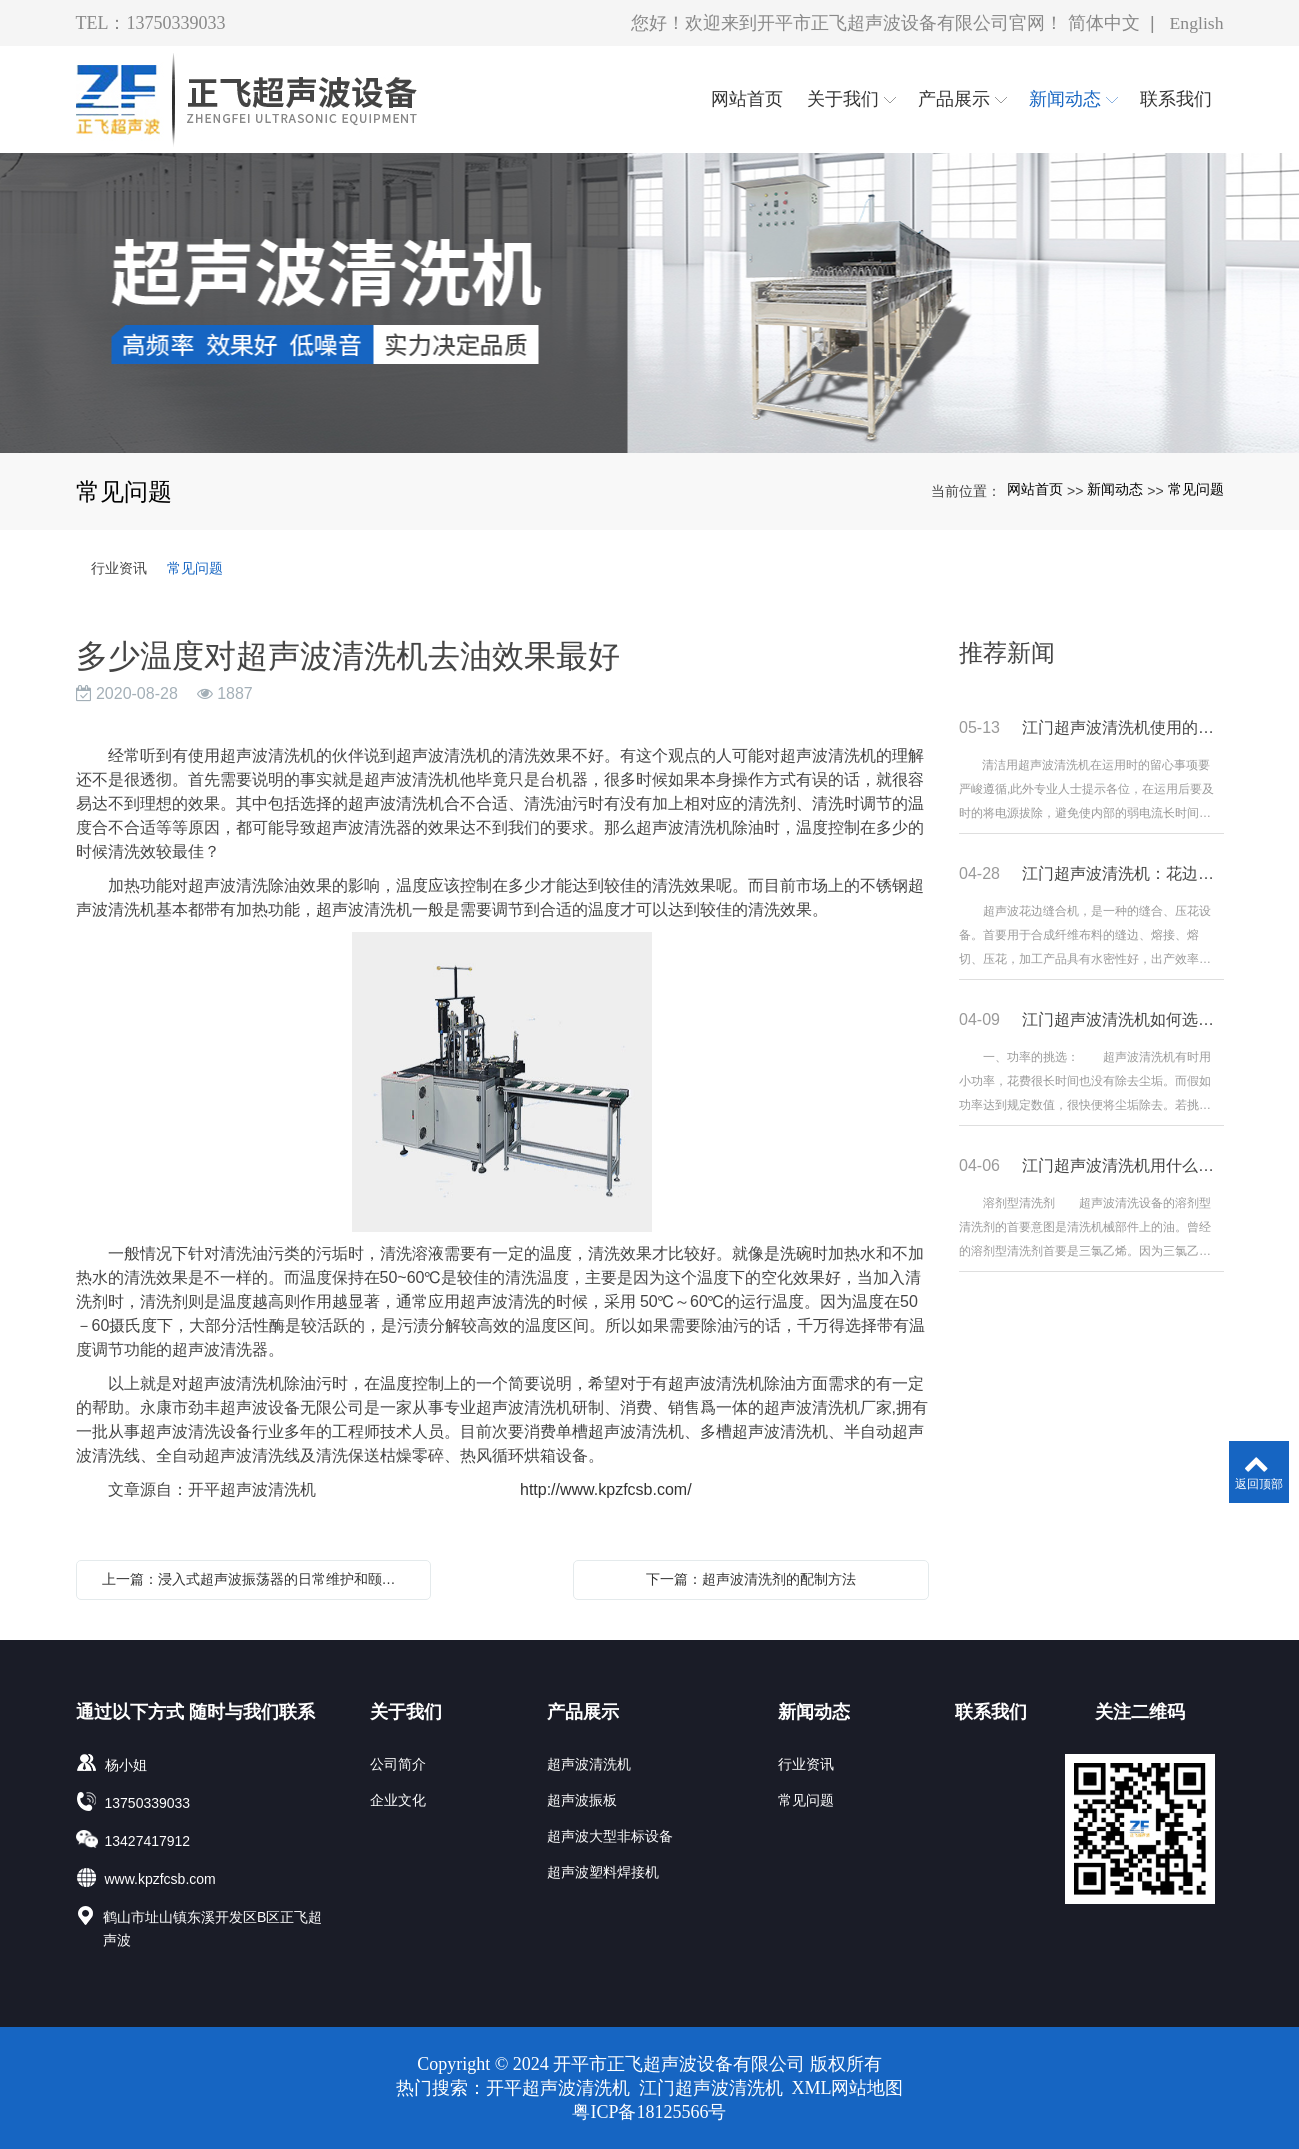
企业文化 (398, 1800)
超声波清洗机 (589, 1764)
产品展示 (583, 1712)
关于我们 (406, 1712)
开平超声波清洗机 (560, 2088)
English (1195, 23)
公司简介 (398, 1764)
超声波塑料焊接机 (603, 1872)
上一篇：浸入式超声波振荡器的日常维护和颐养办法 (259, 1579)
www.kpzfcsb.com (160, 1879)
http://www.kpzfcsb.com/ (601, 1489)
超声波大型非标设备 (610, 1836)
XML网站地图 (848, 2088)
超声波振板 (582, 1800)
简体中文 (1103, 23)
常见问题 (1196, 489)
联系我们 (991, 1712)
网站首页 (1035, 489)
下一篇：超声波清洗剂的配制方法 (751, 1579)
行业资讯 (119, 568)
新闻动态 (1115, 489)
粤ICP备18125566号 (649, 2112)
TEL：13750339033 (151, 23)
